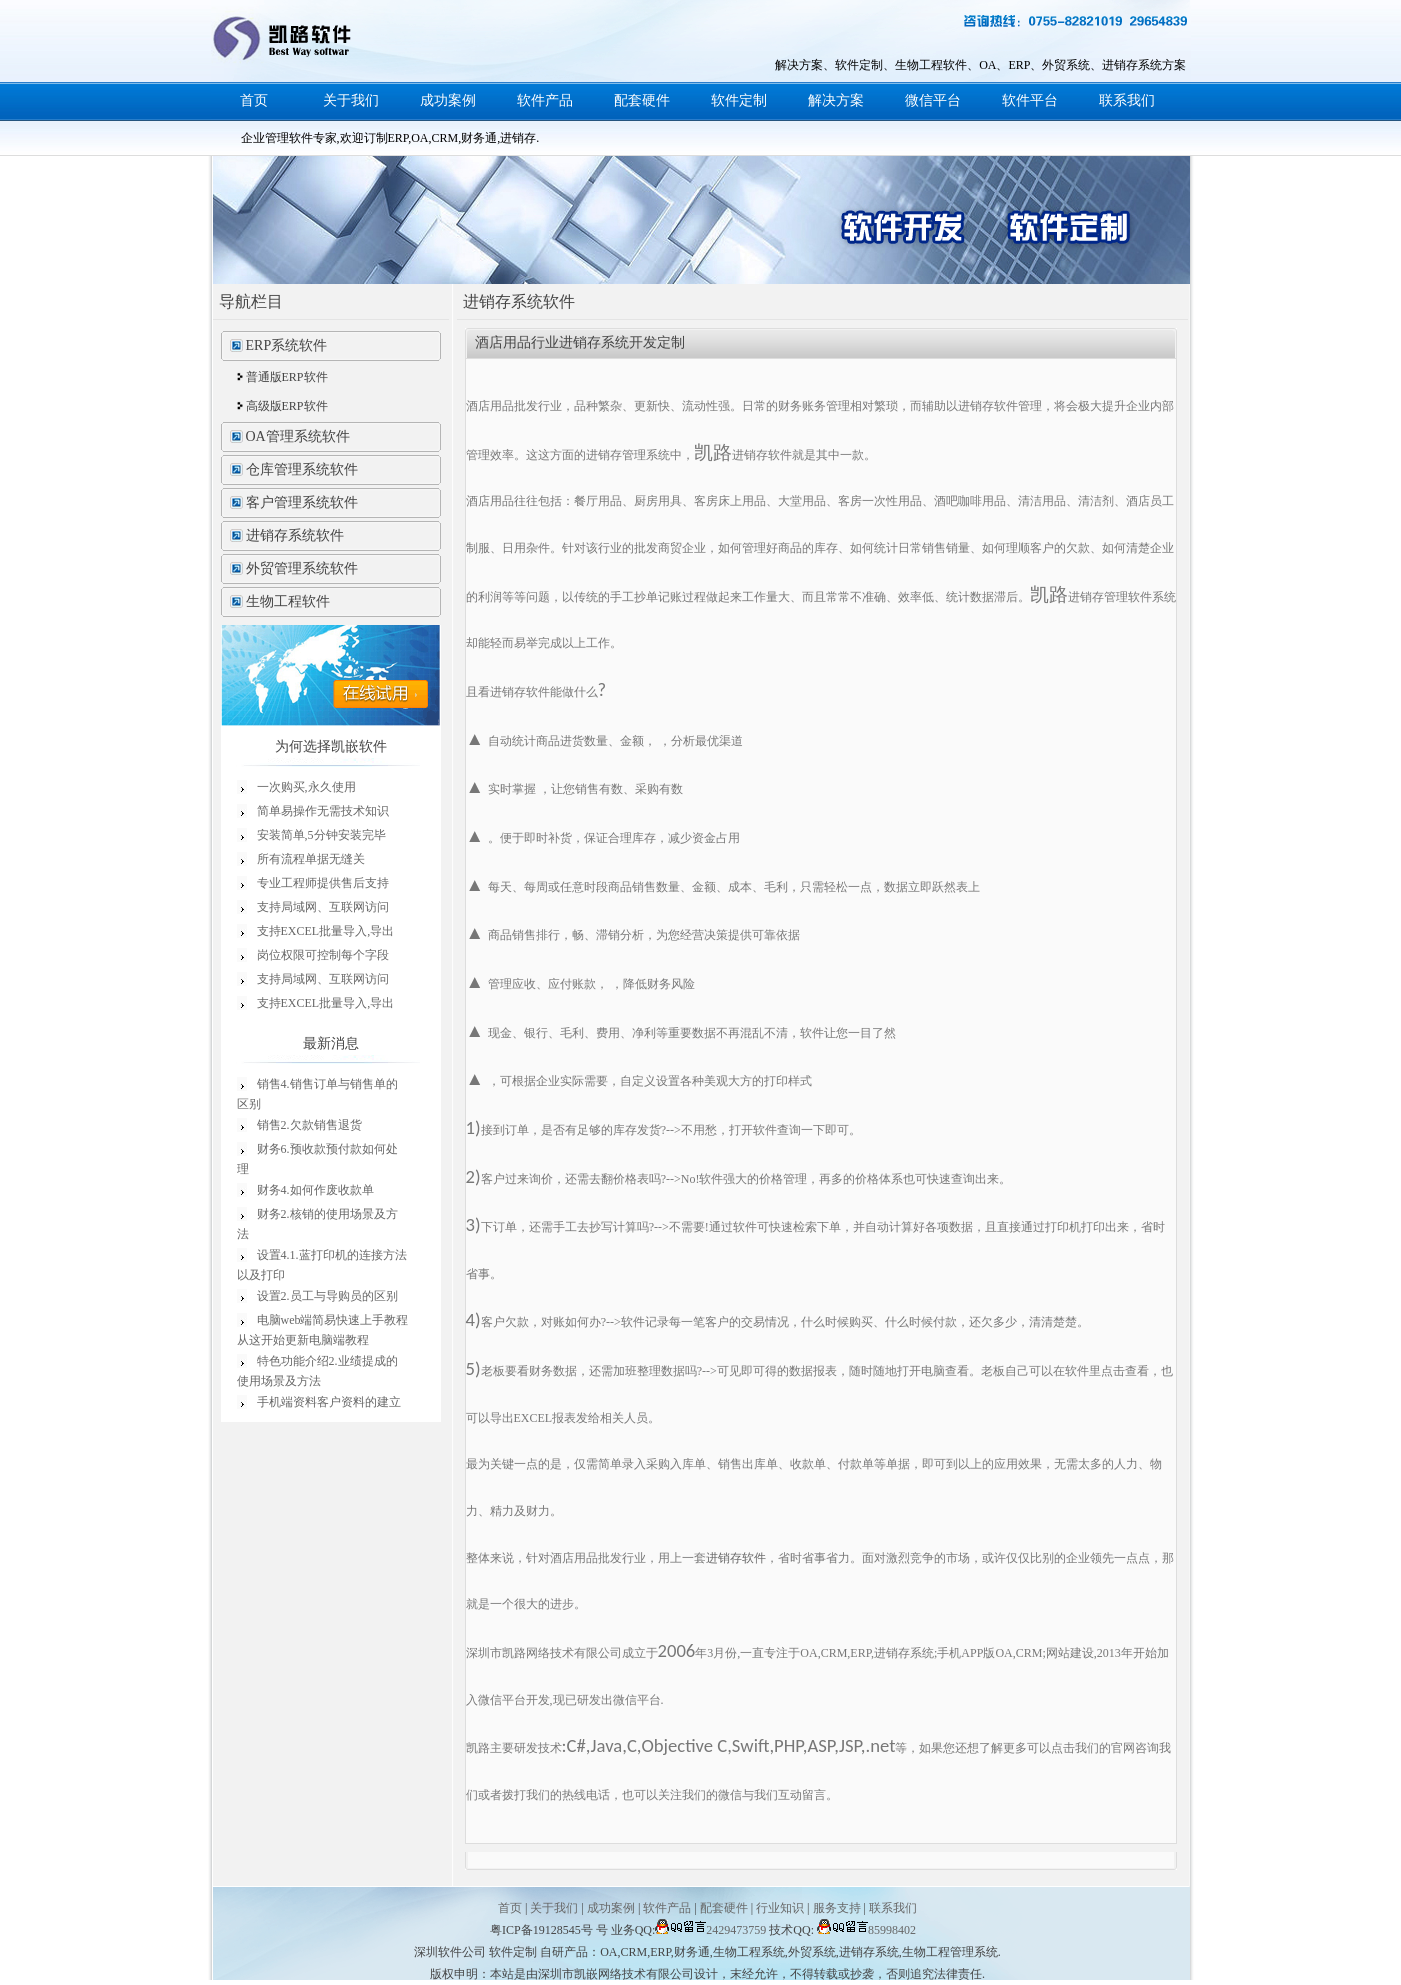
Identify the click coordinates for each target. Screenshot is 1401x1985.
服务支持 (837, 1908)
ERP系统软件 (287, 345)
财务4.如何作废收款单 (315, 1190)
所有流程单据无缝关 (311, 859)
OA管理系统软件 (298, 436)
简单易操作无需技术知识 (323, 811)
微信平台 (933, 100)
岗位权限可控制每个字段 (323, 955)
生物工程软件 (288, 601)
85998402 (866, 1930)
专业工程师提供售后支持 (323, 883)
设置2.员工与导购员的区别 (327, 1296)
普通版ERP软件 (287, 377)
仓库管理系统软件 (302, 469)
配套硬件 (642, 100)
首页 (254, 100)
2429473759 (710, 1930)
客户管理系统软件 (302, 502)
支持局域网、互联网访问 (323, 907)
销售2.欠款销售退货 (309, 1125)
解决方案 (836, 100)
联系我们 (1127, 100)
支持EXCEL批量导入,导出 (326, 931)
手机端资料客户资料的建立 (329, 1402)
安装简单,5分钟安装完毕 (321, 835)
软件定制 (739, 100)
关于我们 (351, 100)
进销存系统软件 (295, 535)
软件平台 (1030, 100)
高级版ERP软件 (287, 406)
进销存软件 (736, 1558)
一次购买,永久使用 (306, 787)
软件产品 (545, 100)
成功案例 (448, 100)
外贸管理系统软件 (302, 568)
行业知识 (780, 1908)
